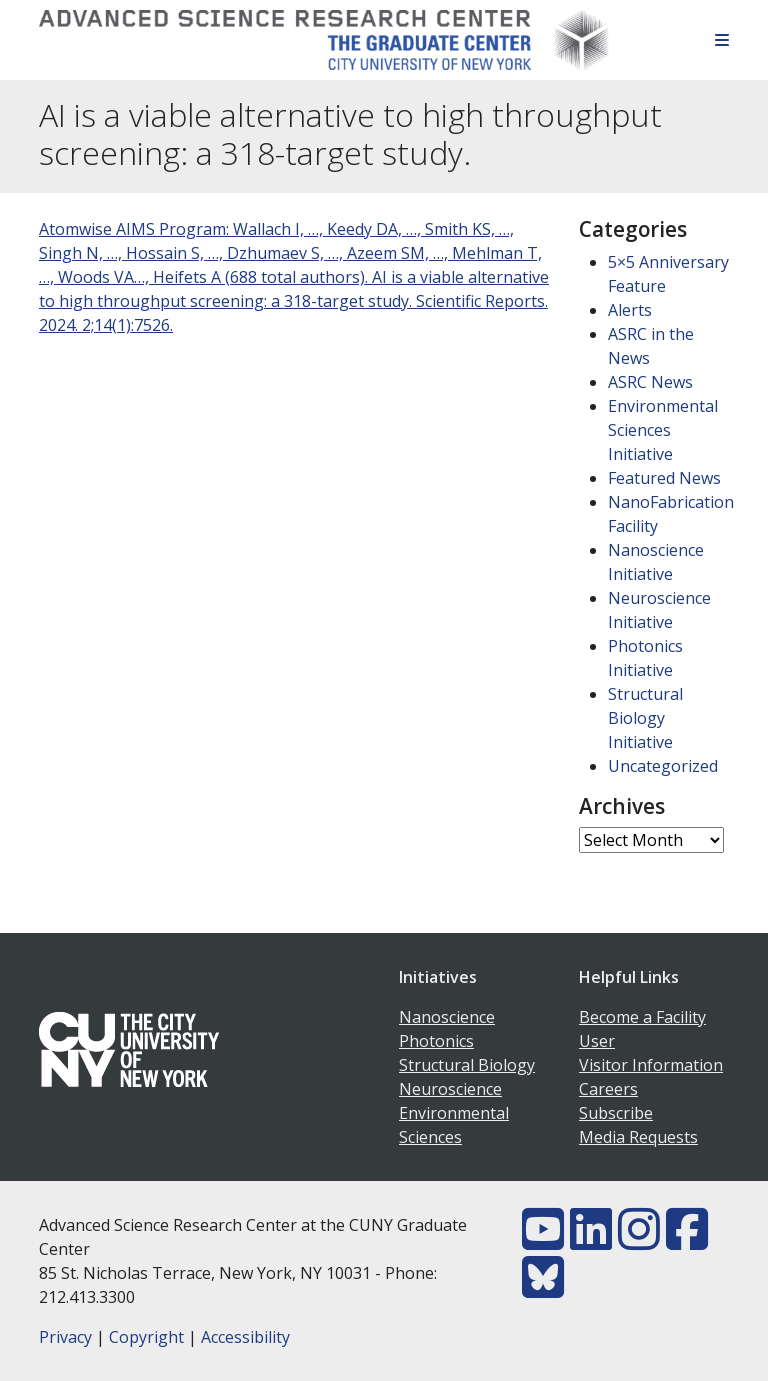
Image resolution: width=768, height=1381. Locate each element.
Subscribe (616, 1113)
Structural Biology (467, 1065)
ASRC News (650, 382)
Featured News (664, 478)
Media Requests (638, 1137)
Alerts (630, 310)
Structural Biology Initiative (645, 718)
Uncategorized (663, 766)
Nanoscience (447, 1017)
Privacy (65, 1337)
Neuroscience (450, 1089)
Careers (608, 1089)
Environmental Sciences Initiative (663, 430)
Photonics (436, 1041)
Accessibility (245, 1337)
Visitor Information (651, 1065)
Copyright (146, 1337)
